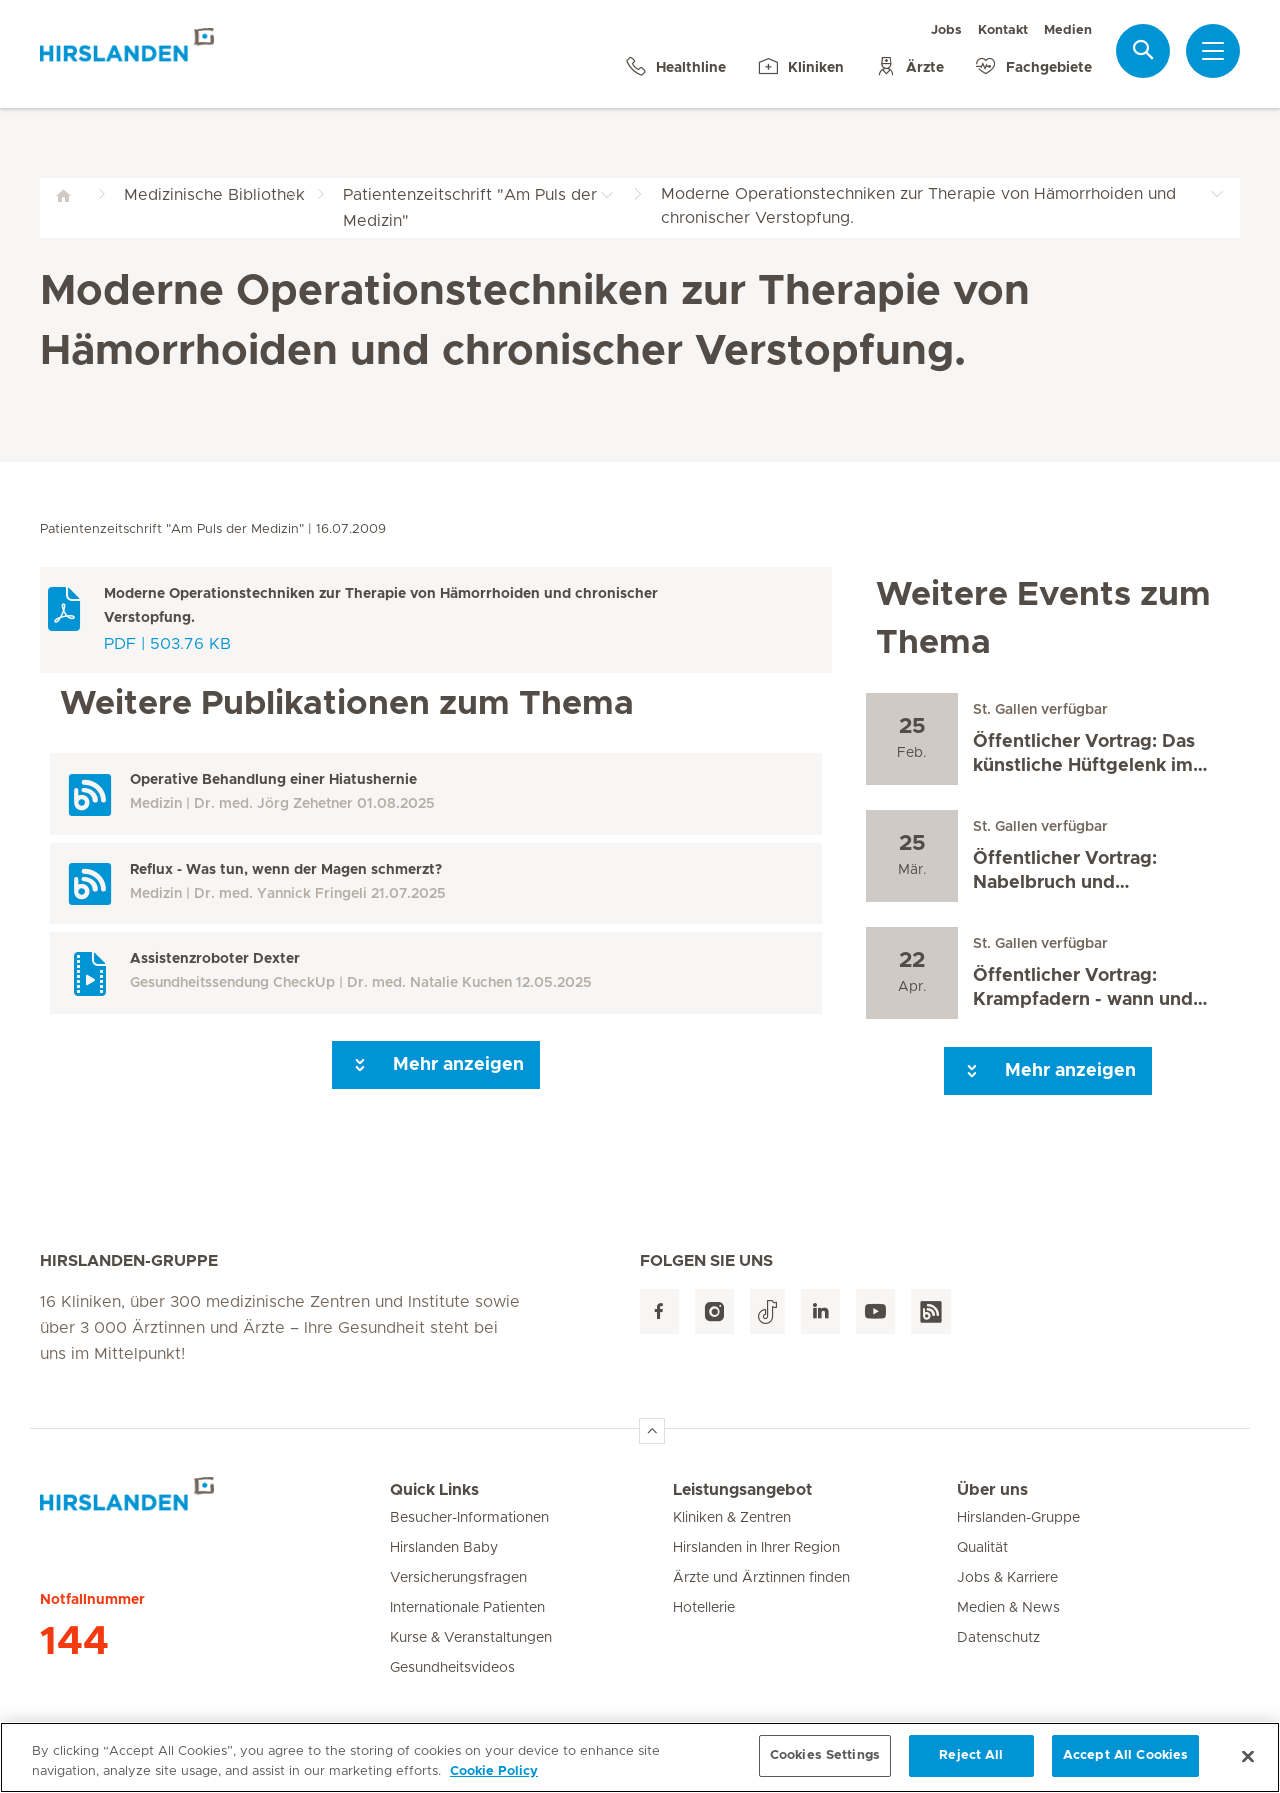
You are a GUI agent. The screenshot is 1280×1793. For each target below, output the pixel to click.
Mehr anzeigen (436, 1065)
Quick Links (434, 1490)
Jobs (946, 30)
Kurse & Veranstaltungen (471, 1638)
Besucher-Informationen (469, 1518)
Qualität (982, 1548)
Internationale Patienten (467, 1608)
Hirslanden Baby (444, 1548)
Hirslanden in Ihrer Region (756, 1548)
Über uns (992, 1490)
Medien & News (1008, 1608)
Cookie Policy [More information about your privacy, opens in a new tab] (494, 1780)
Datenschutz (998, 1638)
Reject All (971, 1765)
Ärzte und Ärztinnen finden (761, 1578)
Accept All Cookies (1125, 1765)
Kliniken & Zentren (732, 1518)
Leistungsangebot (742, 1490)
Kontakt (1003, 30)
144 (74, 1642)
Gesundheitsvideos (452, 1668)
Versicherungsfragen (458, 1578)
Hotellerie (704, 1608)
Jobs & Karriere (1007, 1578)
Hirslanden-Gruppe (1018, 1518)
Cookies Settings (825, 1765)
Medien (1068, 30)
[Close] (1248, 1765)
